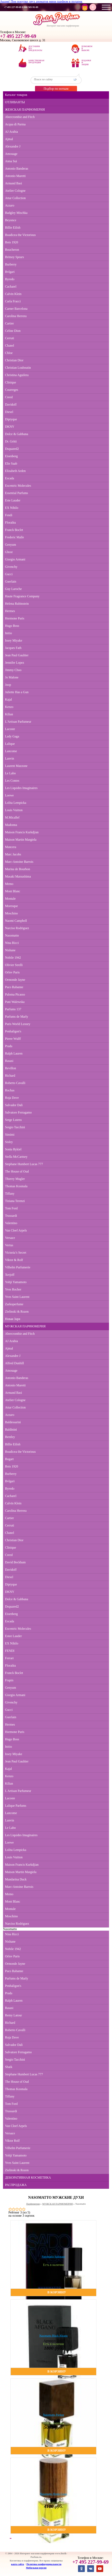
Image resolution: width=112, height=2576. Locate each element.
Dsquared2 (12, 448)
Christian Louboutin (18, 367)
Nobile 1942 (13, 957)
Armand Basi (13, 183)
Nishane (10, 950)
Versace (10, 1237)
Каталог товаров (16, 94)
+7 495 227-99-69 (12, 7)
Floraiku (10, 522)
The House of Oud (17, 1171)
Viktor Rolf (12, 2140)
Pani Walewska (15, 1001)
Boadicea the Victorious (20, 235)
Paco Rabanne (14, 987)
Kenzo (9, 707)
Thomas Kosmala (16, 1186)
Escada (9, 478)
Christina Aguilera (17, 375)
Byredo (9, 279)
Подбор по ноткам (56, 88)
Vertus (9, 1245)
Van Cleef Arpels (16, 1230)
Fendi (8, 515)
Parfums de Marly (16, 1016)
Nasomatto (12, 935)
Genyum (10, 544)
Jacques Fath (13, 648)
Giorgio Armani (15, 559)
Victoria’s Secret (15, 1252)
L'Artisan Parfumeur (18, 721)
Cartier (9, 323)
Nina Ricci (12, 943)
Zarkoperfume (14, 1304)
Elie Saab (11, 463)
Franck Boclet (14, 530)
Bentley (10, 1437)
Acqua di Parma (15, 124)
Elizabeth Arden (15, 471)
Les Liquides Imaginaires (21, 788)
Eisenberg (11, 456)
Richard (10, 1075)
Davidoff (10, 404)
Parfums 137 (13, 1009)
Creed (9, 397)
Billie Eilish (12, 227)
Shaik (8, 2067)
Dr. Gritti (11, 441)
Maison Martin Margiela (20, 839)
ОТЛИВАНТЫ (15, 102)
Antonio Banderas (16, 168)
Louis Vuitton (14, 810)
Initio (8, 633)
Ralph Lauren (14, 1053)
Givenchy (11, 566)
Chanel (9, 345)
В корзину (56, 2292)
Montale (10, 898)
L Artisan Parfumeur (18, 1791)
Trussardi (11, 1215)
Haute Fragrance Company (22, 596)
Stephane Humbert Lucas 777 (24, 1164)
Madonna (11, 825)
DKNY (9, 426)
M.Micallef (12, 817)
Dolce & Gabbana (16, 434)
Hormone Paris (14, 618)
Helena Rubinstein (17, 603)
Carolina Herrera (16, 316)
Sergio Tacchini (15, 1127)
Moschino (11, 913)
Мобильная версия (36, 2567)
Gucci (9, 574)
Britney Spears (14, 257)
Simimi (9, 1134)
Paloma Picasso (15, 994)
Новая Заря (12, 1319)
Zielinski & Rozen (17, 1311)
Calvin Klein (13, 294)
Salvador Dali (14, 1105)
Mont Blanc (12, 891)
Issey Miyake (13, 640)
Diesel (9, 412)
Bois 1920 (11, 242)
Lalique (10, 743)
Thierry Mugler (15, 1178)
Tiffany (9, 1193)
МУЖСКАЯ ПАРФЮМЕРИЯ (25, 1326)
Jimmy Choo (13, 670)
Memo (9, 884)
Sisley (9, 1142)
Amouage (11, 153)
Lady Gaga (12, 736)
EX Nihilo (11, 507)
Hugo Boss (12, 625)
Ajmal (9, 139)
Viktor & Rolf (14, 1260)
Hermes (10, 611)
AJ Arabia (11, 131)
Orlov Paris (12, 972)
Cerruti (9, 338)
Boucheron (12, 249)
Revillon (10, 1068)
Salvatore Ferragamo (18, 1112)
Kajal (8, 699)
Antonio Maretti (15, 176)
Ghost (9, 552)
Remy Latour (13, 2015)
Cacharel (10, 286)
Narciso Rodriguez (17, 928)
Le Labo (10, 773)
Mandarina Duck (16, 1879)
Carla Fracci (13, 301)
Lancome (11, 751)
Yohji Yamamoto (16, 1282)
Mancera (10, 847)
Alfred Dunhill (14, 1363)
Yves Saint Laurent (17, 1296)
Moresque (11, 906)
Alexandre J (12, 146)
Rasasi (9, 1060)
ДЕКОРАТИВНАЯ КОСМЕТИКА (28, 2177)
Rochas (9, 1090)
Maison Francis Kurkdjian (22, 832)
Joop (8, 684)
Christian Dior (14, 360)
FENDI (9, 1650)
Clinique (10, 382)
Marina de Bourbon (17, 869)
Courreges (11, 389)
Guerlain (10, 581)
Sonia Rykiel (13, 1149)
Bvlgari (10, 271)
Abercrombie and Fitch (20, 117)
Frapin (9, 1680)
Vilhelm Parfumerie (17, 1267)
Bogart (9, 1459)
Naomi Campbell (16, 920)
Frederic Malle (14, 537)
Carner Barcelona (16, 308)
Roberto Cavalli (15, 1083)
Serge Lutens (13, 1119)
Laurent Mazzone (16, 766)
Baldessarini (13, 1422)
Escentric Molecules (18, 485)
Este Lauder (12, 500)
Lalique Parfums (15, 1805)
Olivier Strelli (14, 965)
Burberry (11, 264)
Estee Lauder (13, 1636)
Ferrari (9, 1658)
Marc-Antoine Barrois (19, 861)
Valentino (11, 1223)
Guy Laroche (13, 589)
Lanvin (9, 758)
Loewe (9, 795)
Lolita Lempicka (15, 802)
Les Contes (12, 780)
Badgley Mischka (16, 212)
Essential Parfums (16, 493)
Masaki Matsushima (18, 876)
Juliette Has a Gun (17, 692)
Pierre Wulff (13, 1038)
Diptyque (11, 419)
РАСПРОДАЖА (16, 2185)
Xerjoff (9, 1274)
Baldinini (11, 1429)
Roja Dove (12, 1097)
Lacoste (10, 729)
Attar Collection (15, 198)
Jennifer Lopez (14, 662)
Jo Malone (11, 677)
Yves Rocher (13, 1289)
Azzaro (9, 205)
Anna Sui (11, 161)
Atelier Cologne (15, 190)
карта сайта (17, 2564)
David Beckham (15, 1562)
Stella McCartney (16, 1156)
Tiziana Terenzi (15, 1201)
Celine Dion (13, 330)
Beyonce (10, 220)
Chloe (9, 353)
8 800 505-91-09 (30, 7)
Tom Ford (11, 1208)
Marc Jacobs (13, 854)
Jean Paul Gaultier (16, 655)
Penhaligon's (13, 1031)
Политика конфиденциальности (43, 2564)
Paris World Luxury (17, 1024)
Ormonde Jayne (15, 979)
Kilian (9, 714)
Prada (8, 1046)
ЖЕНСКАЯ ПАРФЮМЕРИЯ (25, 109)
